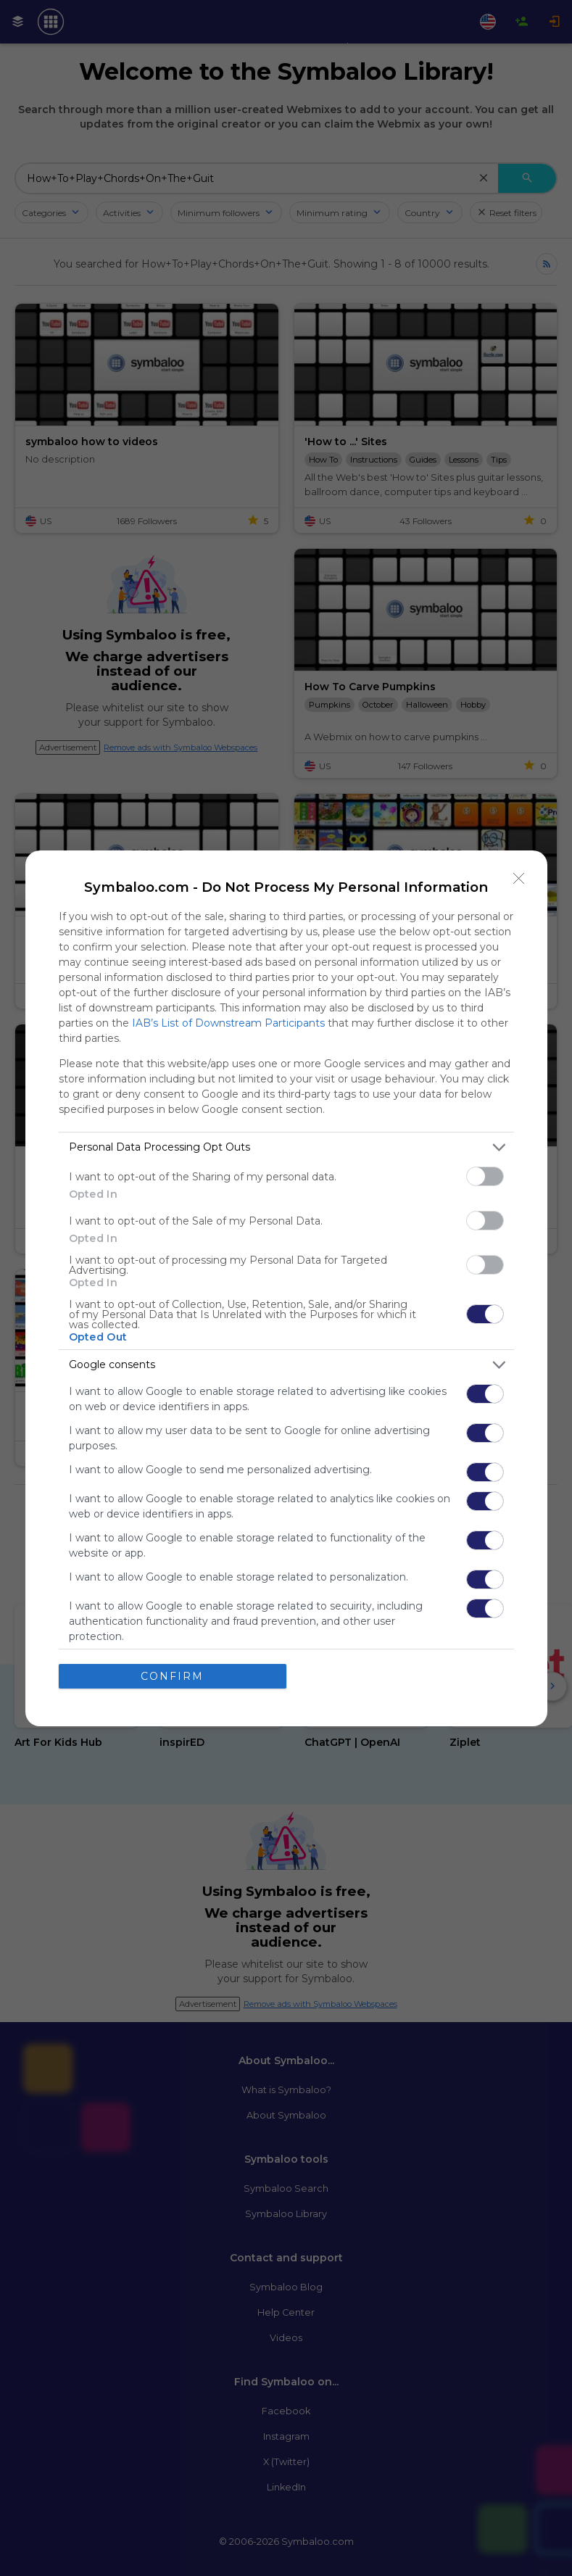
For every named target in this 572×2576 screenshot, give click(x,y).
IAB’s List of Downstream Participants (228, 1023)
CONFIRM (172, 1676)
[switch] (485, 1176)
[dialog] (286, 1288)
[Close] (519, 879)
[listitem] (286, 1147)
